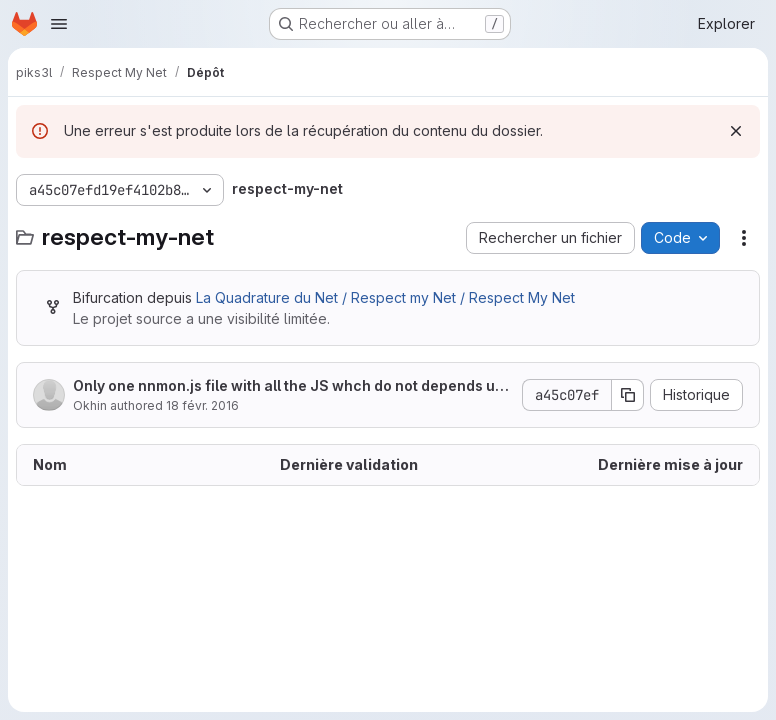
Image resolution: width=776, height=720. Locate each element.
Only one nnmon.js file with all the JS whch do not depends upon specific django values (288, 386)
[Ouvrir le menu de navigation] (59, 24)
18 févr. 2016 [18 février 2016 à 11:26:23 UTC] (202, 405)
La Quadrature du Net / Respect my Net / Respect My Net (385, 297)
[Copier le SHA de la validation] (628, 395)
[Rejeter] (736, 131)
